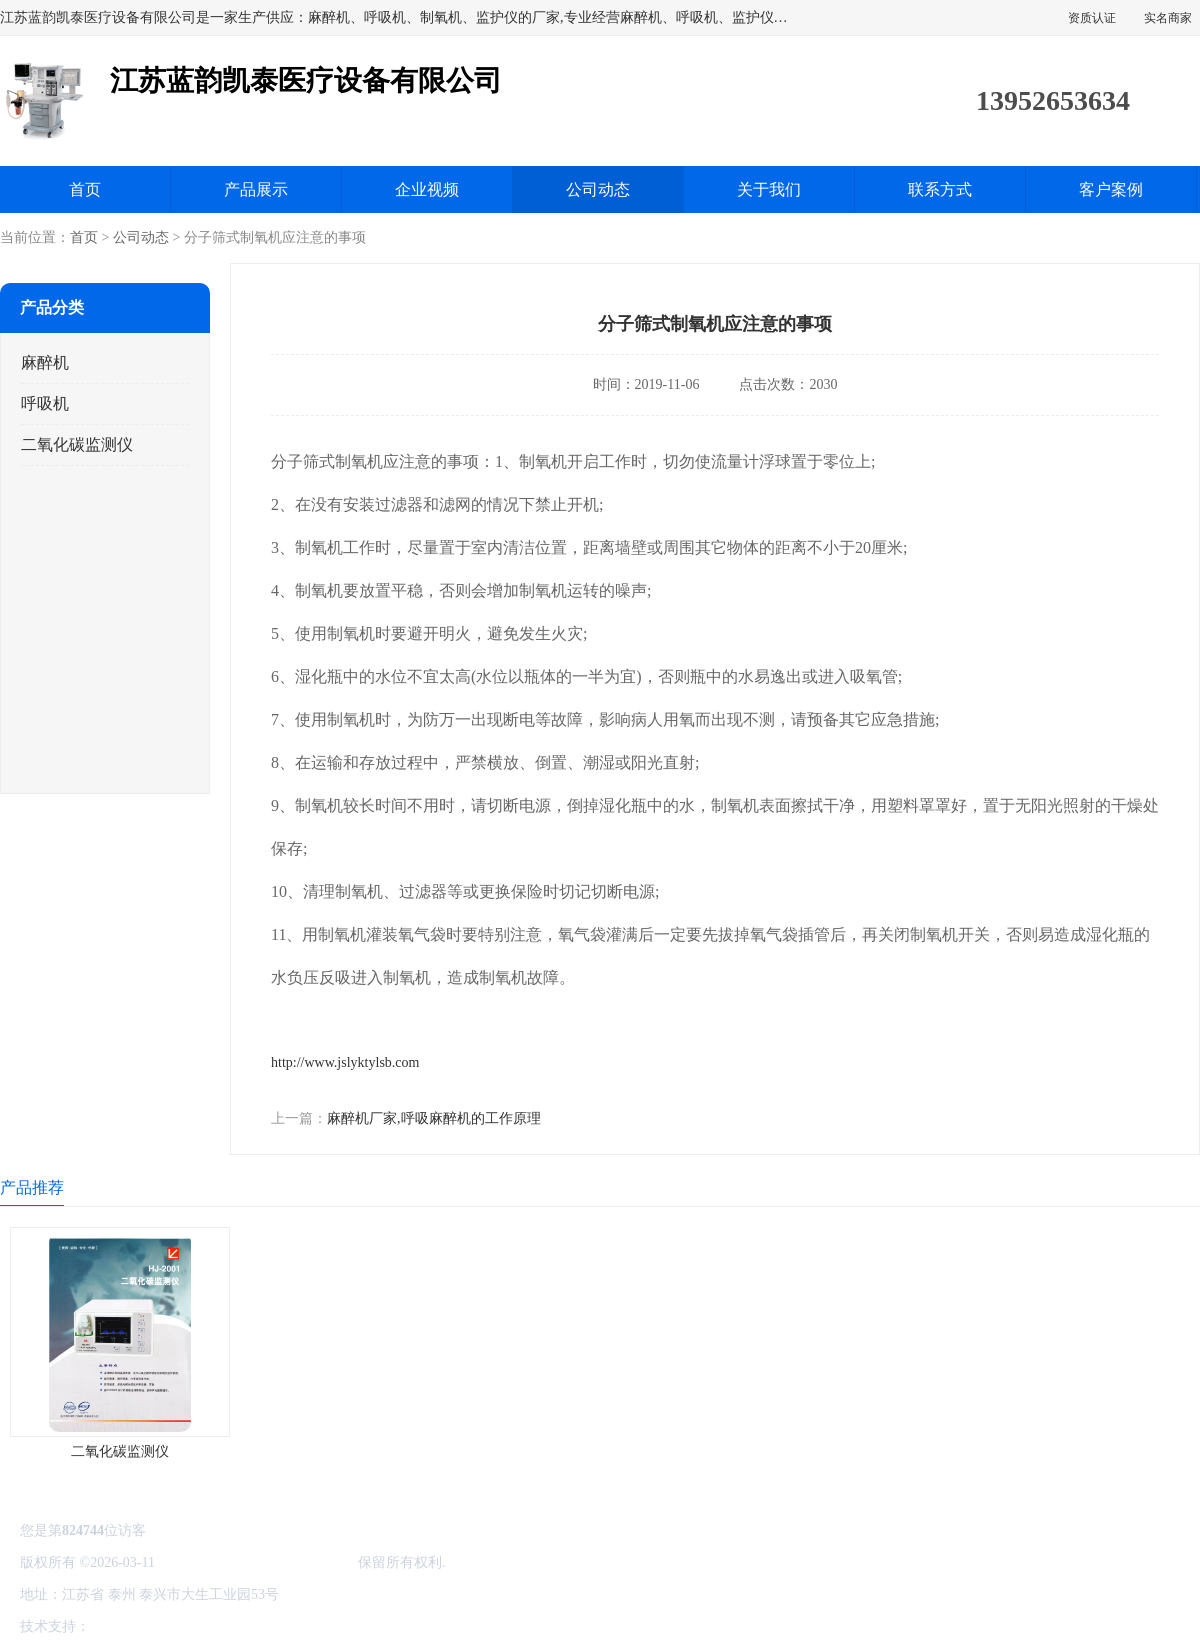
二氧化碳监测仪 (77, 444)
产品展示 (256, 189)
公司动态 (598, 189)
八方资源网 (129, 1626)
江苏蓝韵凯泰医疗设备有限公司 (256, 1562)
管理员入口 (262, 1626)
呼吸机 (45, 403)
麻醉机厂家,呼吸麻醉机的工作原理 (434, 1118)
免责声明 (195, 1626)
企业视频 (427, 189)
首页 (85, 189)
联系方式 (940, 189)
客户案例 (1111, 189)
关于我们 (769, 189)
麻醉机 (45, 362)
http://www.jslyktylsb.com (345, 1062)
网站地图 (328, 1626)
